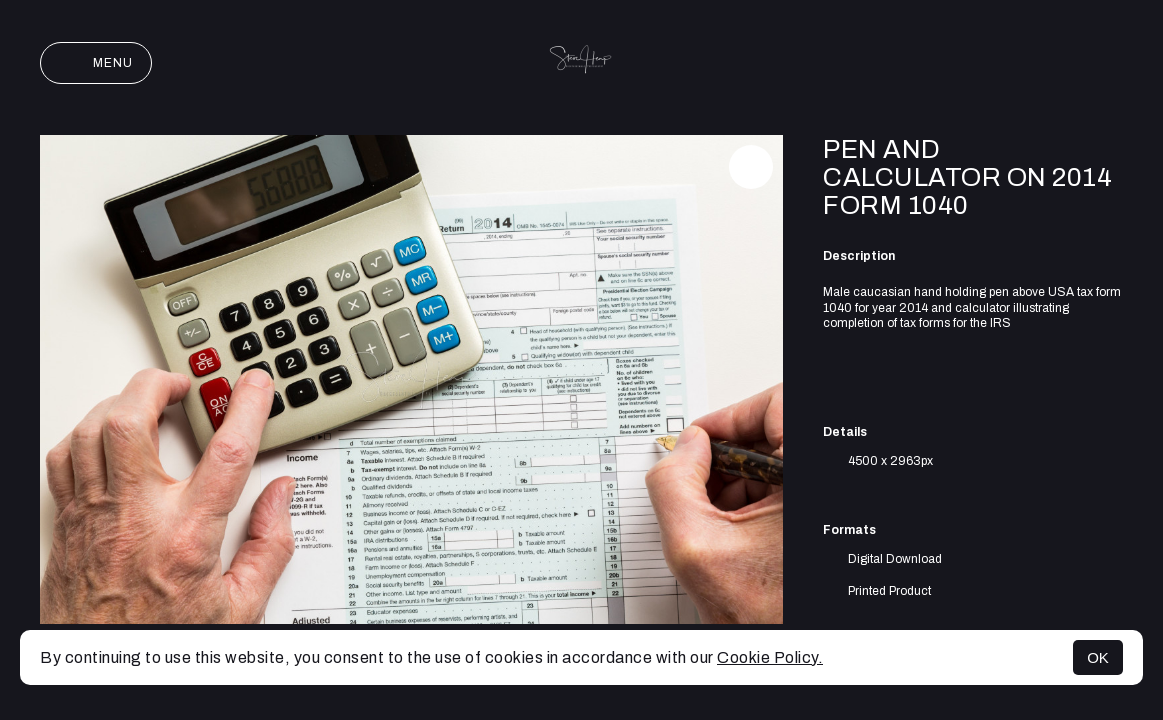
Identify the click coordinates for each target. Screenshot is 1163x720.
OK (1098, 657)
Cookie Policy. (770, 657)
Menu (96, 63)
